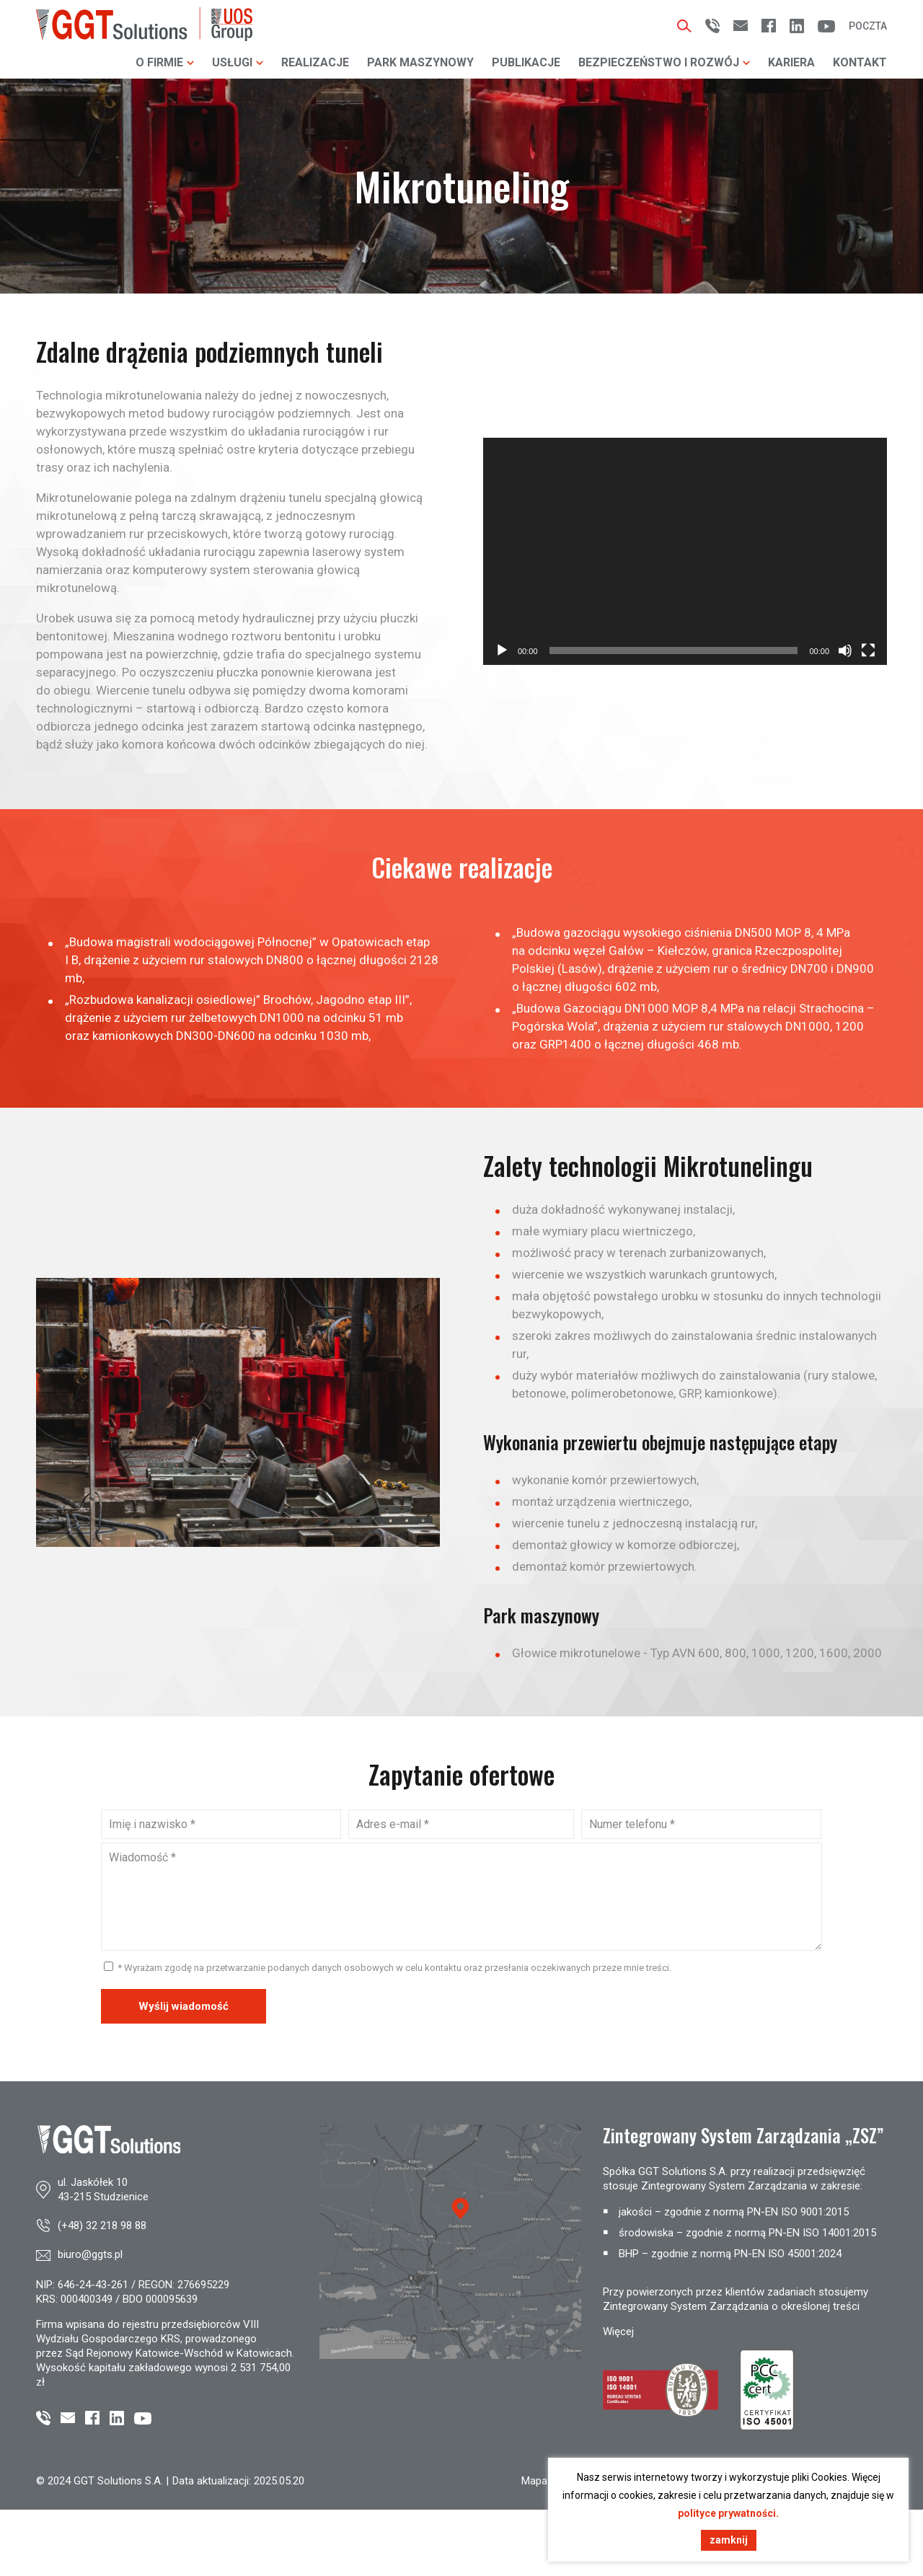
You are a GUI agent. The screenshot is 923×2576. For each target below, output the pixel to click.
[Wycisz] (845, 650)
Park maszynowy (420, 62)
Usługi (237, 62)
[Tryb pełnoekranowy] (868, 650)
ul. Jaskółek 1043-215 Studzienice (103, 2189)
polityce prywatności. (728, 2513)
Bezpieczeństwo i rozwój (664, 62)
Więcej (618, 2331)
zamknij (729, 2540)
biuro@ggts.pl (90, 2254)
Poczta (868, 26)
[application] (685, 551)
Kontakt (860, 62)
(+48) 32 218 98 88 (102, 2225)
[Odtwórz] (502, 650)
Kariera (791, 62)
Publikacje (526, 62)
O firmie (165, 62)
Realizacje (315, 62)
